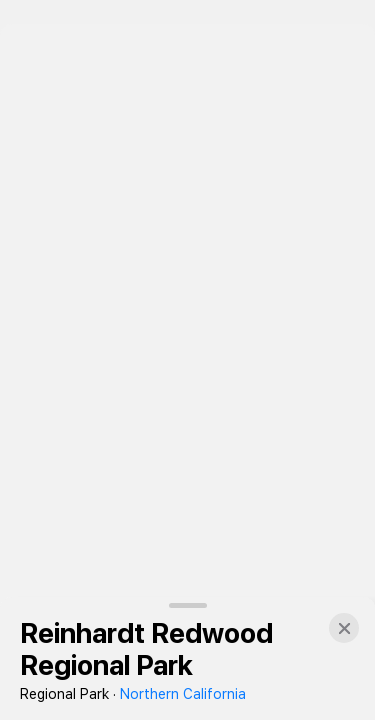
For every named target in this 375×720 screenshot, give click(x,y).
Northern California (183, 694)
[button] (344, 628)
